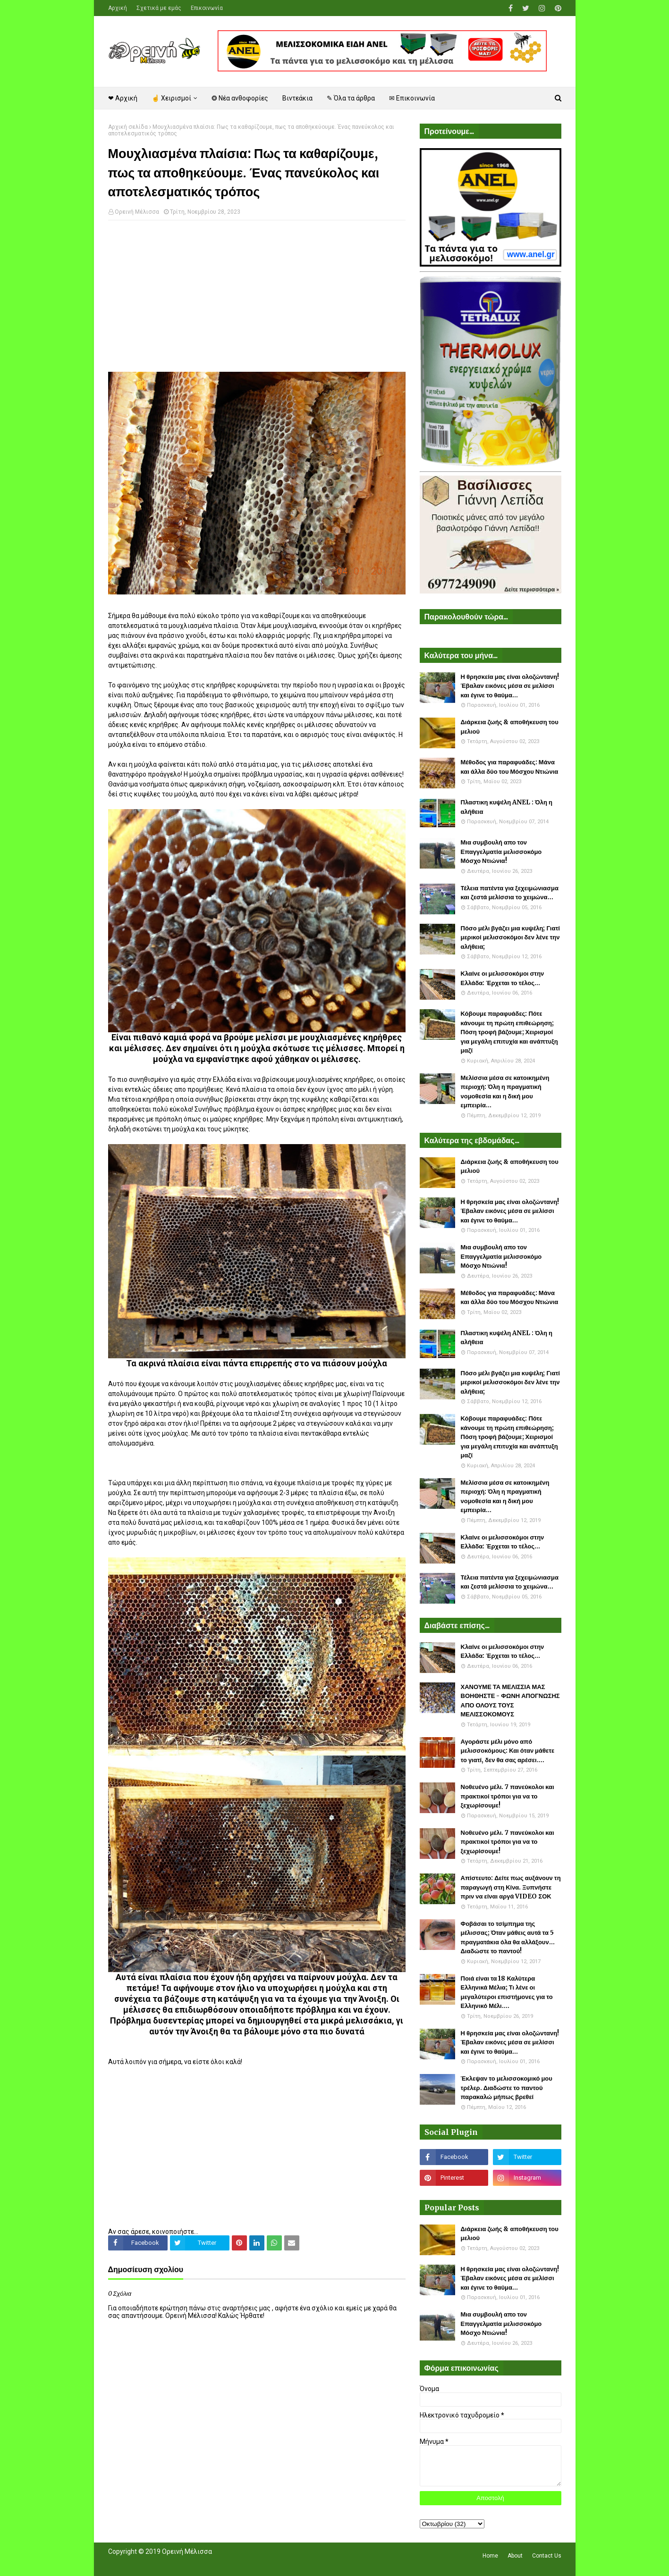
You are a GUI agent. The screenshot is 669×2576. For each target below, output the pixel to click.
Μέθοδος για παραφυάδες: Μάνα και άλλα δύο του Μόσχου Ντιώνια (510, 767)
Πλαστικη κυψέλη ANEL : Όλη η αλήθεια (506, 807)
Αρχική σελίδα (128, 127)
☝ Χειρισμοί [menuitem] (171, 98)
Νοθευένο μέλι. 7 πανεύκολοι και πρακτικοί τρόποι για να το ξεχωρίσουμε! (507, 1796)
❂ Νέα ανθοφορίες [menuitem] (240, 98)
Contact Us (546, 2555)
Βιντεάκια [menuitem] (297, 98)
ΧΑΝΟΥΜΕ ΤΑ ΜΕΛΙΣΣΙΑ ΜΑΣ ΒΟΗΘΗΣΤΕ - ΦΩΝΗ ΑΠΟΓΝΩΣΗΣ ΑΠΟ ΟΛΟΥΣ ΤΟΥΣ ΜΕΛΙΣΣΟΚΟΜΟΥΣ (510, 1701)
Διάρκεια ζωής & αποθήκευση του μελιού (510, 727)
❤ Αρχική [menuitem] (122, 98)
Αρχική (117, 8)
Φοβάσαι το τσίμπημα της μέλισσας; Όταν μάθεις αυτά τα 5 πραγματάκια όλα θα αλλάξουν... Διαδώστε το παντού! (508, 1938)
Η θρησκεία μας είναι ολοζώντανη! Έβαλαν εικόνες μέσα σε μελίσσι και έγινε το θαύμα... (510, 686)
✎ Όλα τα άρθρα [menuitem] (351, 98)
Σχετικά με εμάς (158, 8)
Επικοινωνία (207, 8)
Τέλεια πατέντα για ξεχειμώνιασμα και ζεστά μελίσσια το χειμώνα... (510, 893)
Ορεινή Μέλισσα (137, 212)
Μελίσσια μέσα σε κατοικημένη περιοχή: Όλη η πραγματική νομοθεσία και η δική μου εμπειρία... (505, 1092)
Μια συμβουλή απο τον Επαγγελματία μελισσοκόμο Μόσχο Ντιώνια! (501, 851)
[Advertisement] (257, 296)
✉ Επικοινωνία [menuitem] (412, 98)
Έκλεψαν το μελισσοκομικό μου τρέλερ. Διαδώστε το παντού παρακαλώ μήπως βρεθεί (506, 2087)
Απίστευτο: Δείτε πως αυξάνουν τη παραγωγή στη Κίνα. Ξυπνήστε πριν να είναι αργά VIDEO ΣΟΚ (511, 1887)
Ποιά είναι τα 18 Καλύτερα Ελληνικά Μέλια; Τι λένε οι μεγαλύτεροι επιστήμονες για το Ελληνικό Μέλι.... (507, 1992)
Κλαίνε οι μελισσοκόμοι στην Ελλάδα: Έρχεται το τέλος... (502, 978)
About (515, 2555)
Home (490, 2555)
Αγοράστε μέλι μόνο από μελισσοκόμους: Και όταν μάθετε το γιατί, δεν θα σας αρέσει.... (508, 1751)
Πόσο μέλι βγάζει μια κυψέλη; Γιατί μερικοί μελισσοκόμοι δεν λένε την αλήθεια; (510, 937)
